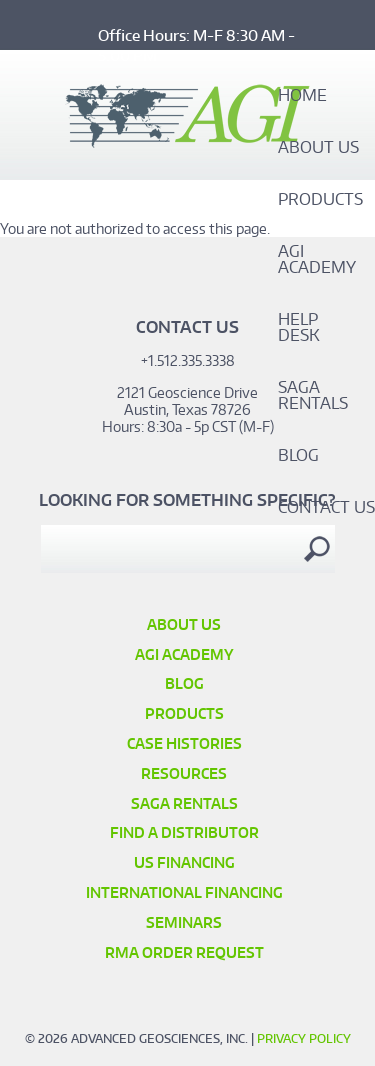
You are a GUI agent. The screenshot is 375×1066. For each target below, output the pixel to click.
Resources (184, 773)
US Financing (184, 862)
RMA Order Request (184, 952)
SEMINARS (184, 922)
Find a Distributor (184, 832)
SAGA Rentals (313, 396)
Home (302, 96)
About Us (318, 148)
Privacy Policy (304, 1038)
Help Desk (299, 328)
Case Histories (184, 743)
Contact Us (326, 508)
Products (320, 200)
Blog (298, 456)
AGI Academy (317, 260)
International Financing (184, 892)
